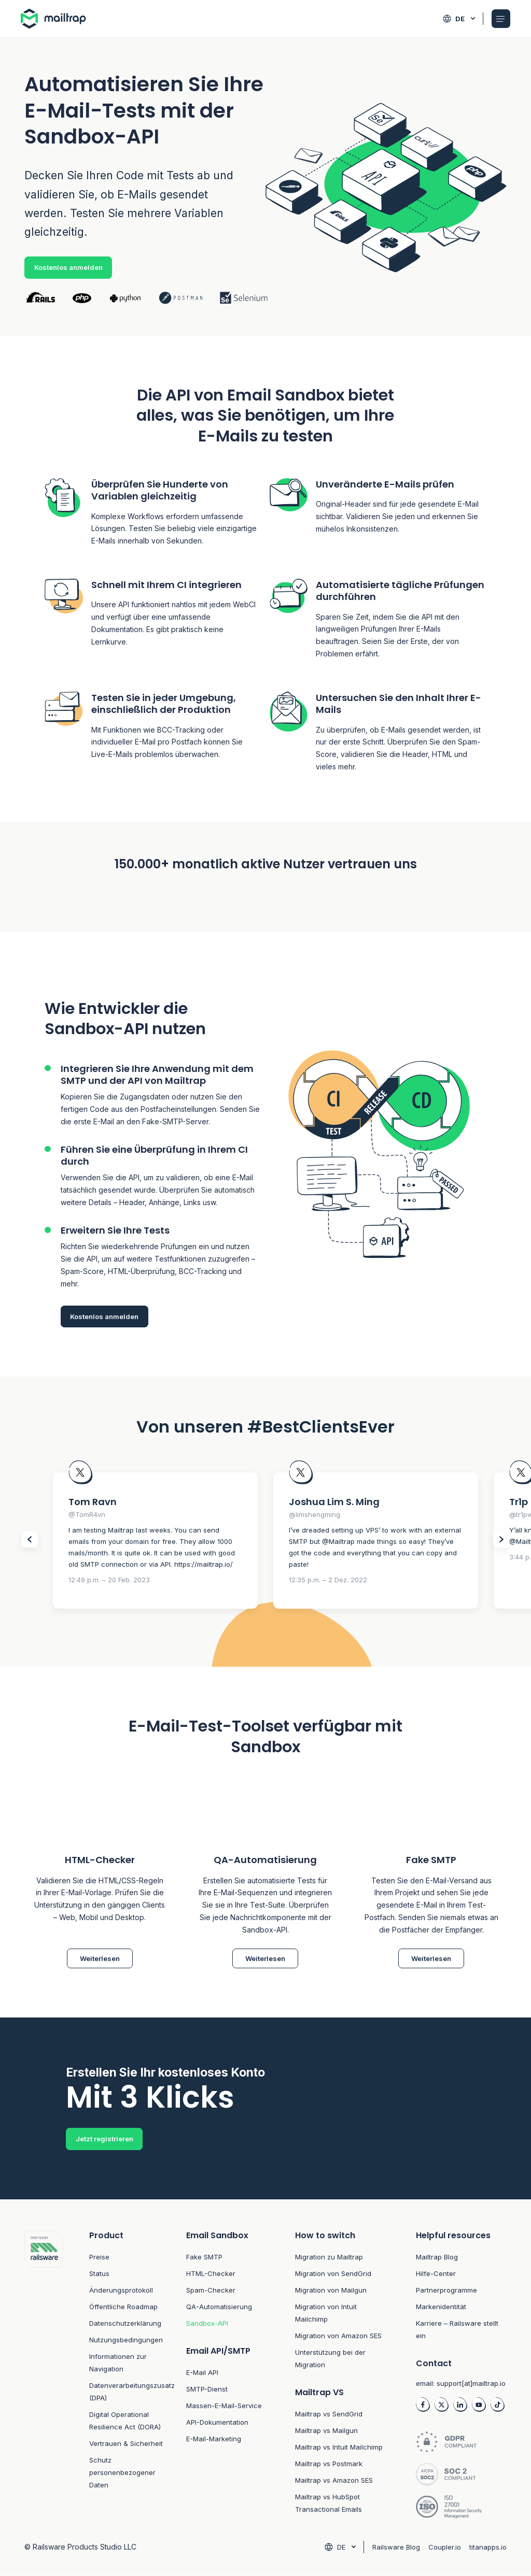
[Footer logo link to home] (43, 2376)
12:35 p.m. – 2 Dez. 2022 (328, 1580)
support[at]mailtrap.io (471, 2384)
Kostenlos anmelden (68, 267)
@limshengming (314, 1514)
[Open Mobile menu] (501, 18)
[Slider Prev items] (29, 1539)
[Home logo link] (56, 18)
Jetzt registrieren (104, 2139)
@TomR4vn (86, 1514)
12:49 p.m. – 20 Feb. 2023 (109, 1580)
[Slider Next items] (501, 1539)
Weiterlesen (100, 1958)
